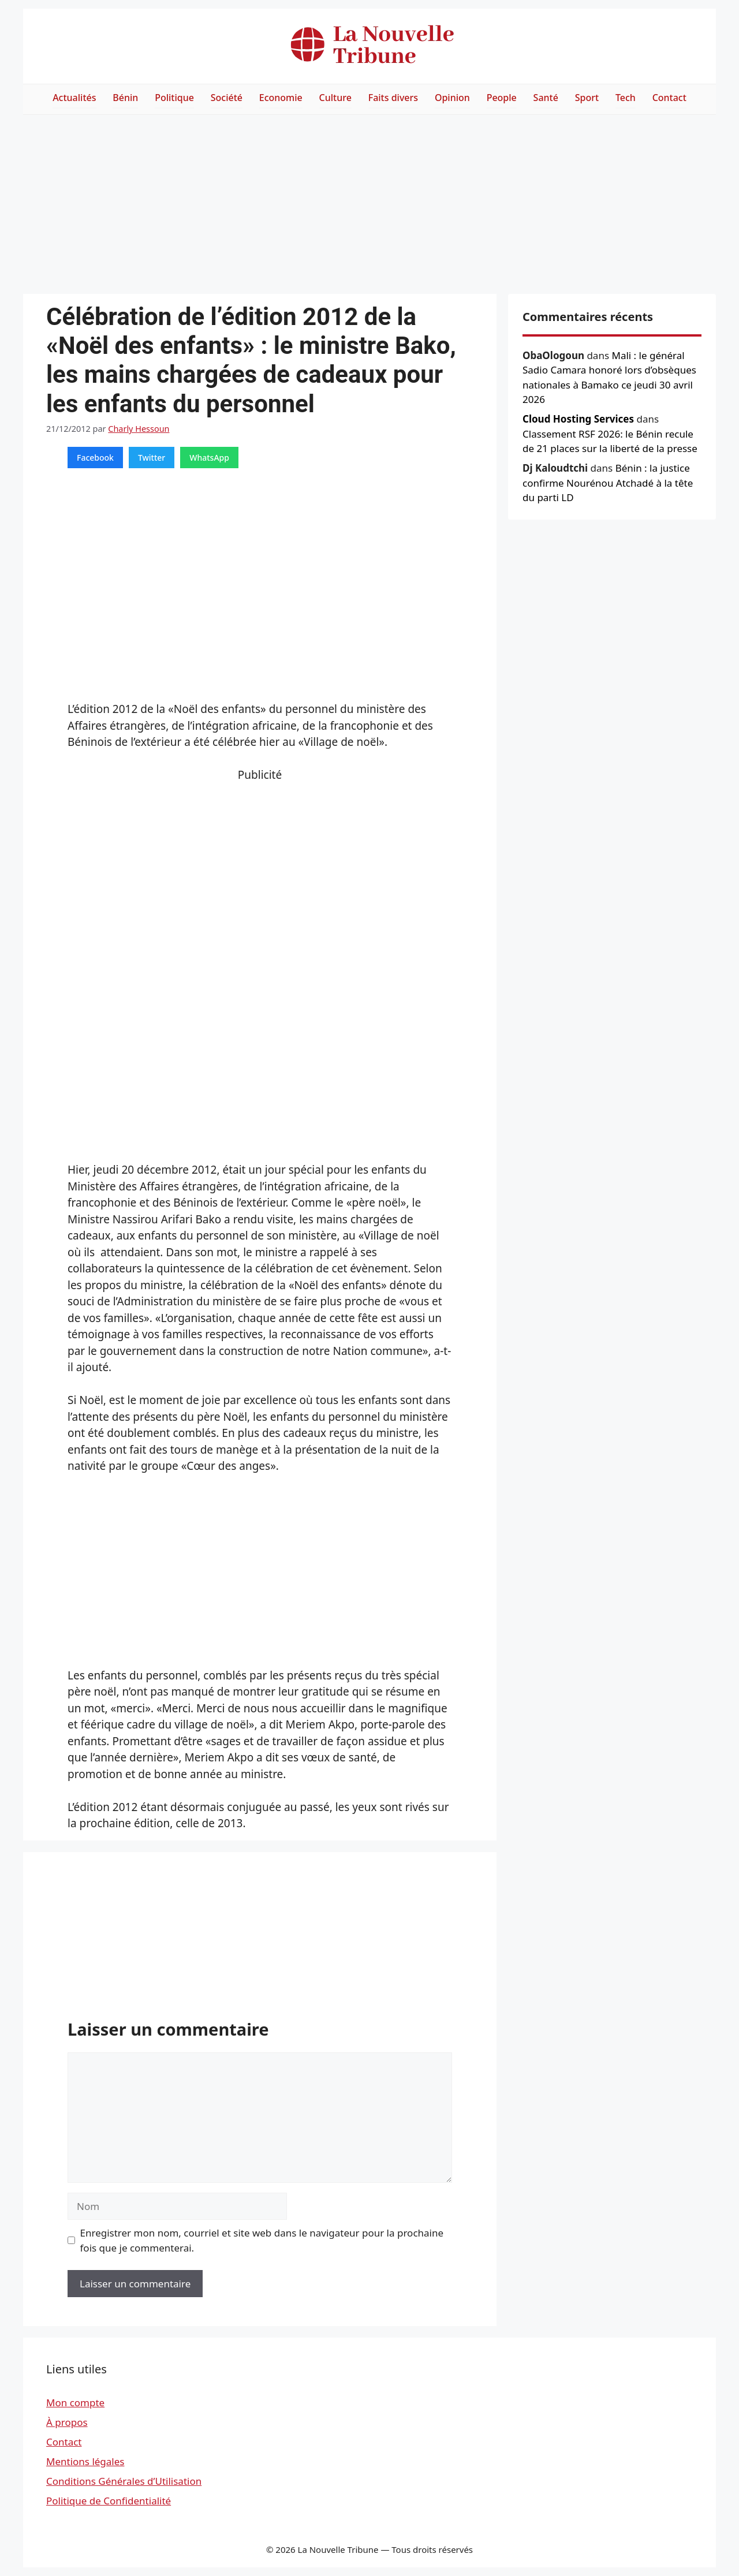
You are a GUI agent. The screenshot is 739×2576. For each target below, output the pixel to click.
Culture (335, 97)
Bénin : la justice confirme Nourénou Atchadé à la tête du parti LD (607, 482)
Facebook (95, 457)
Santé (545, 97)
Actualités (74, 97)
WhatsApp (209, 457)
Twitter (151, 457)
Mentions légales (85, 2461)
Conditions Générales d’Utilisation (123, 2481)
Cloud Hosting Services (578, 418)
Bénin (125, 97)
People (502, 97)
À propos (67, 2422)
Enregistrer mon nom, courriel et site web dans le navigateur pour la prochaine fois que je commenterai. (262, 2240)
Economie (281, 97)
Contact (669, 97)
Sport (587, 97)
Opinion (452, 97)
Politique (174, 97)
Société (226, 97)
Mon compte (75, 2402)
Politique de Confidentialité (108, 2500)
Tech (625, 97)
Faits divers (393, 97)
